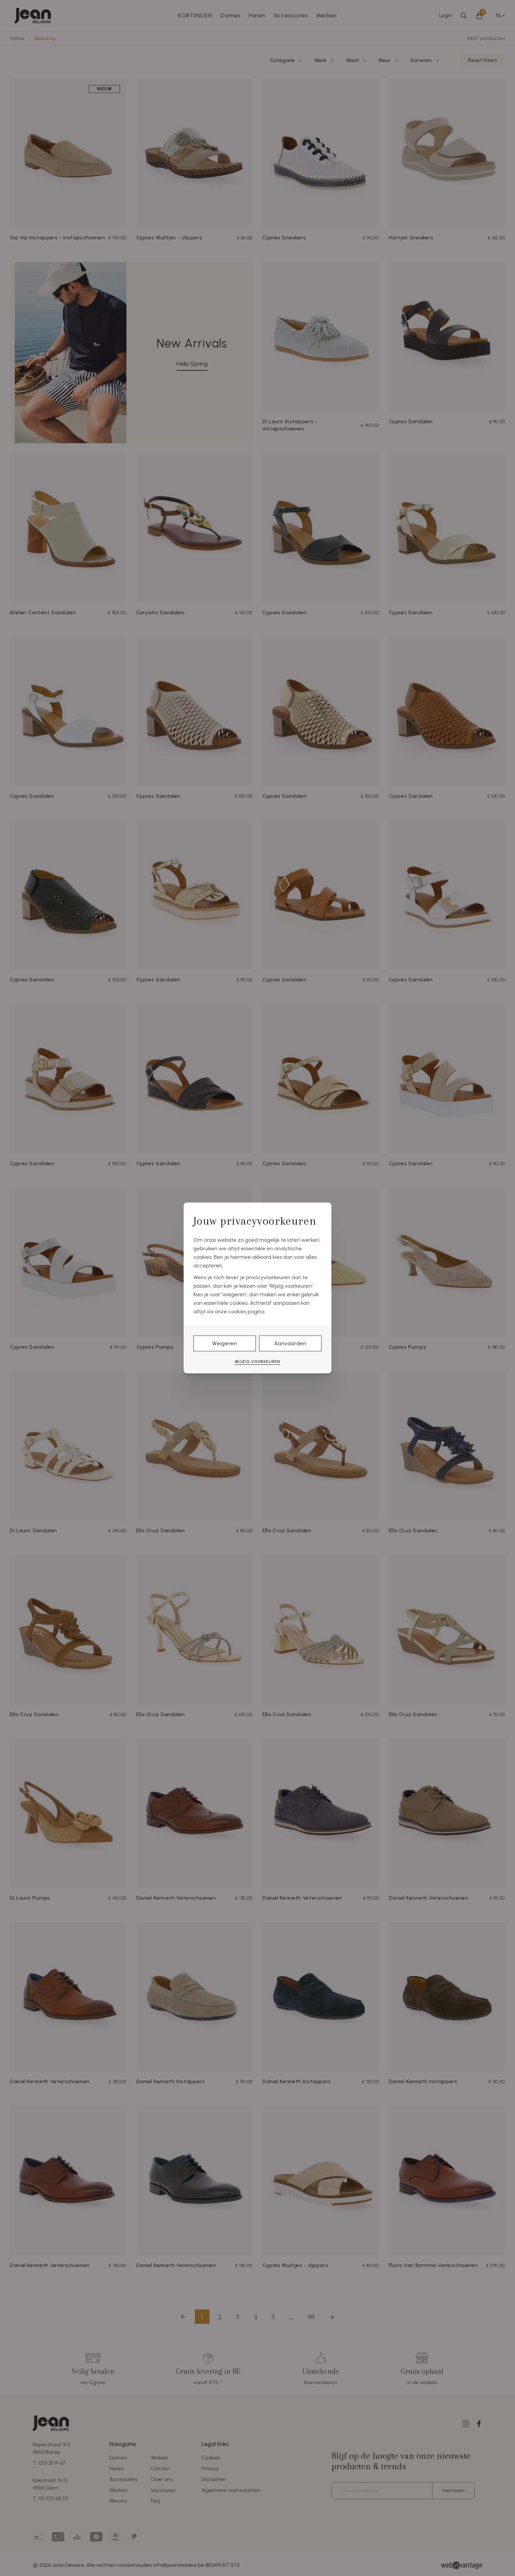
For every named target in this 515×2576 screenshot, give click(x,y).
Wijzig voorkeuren (257, 1361)
